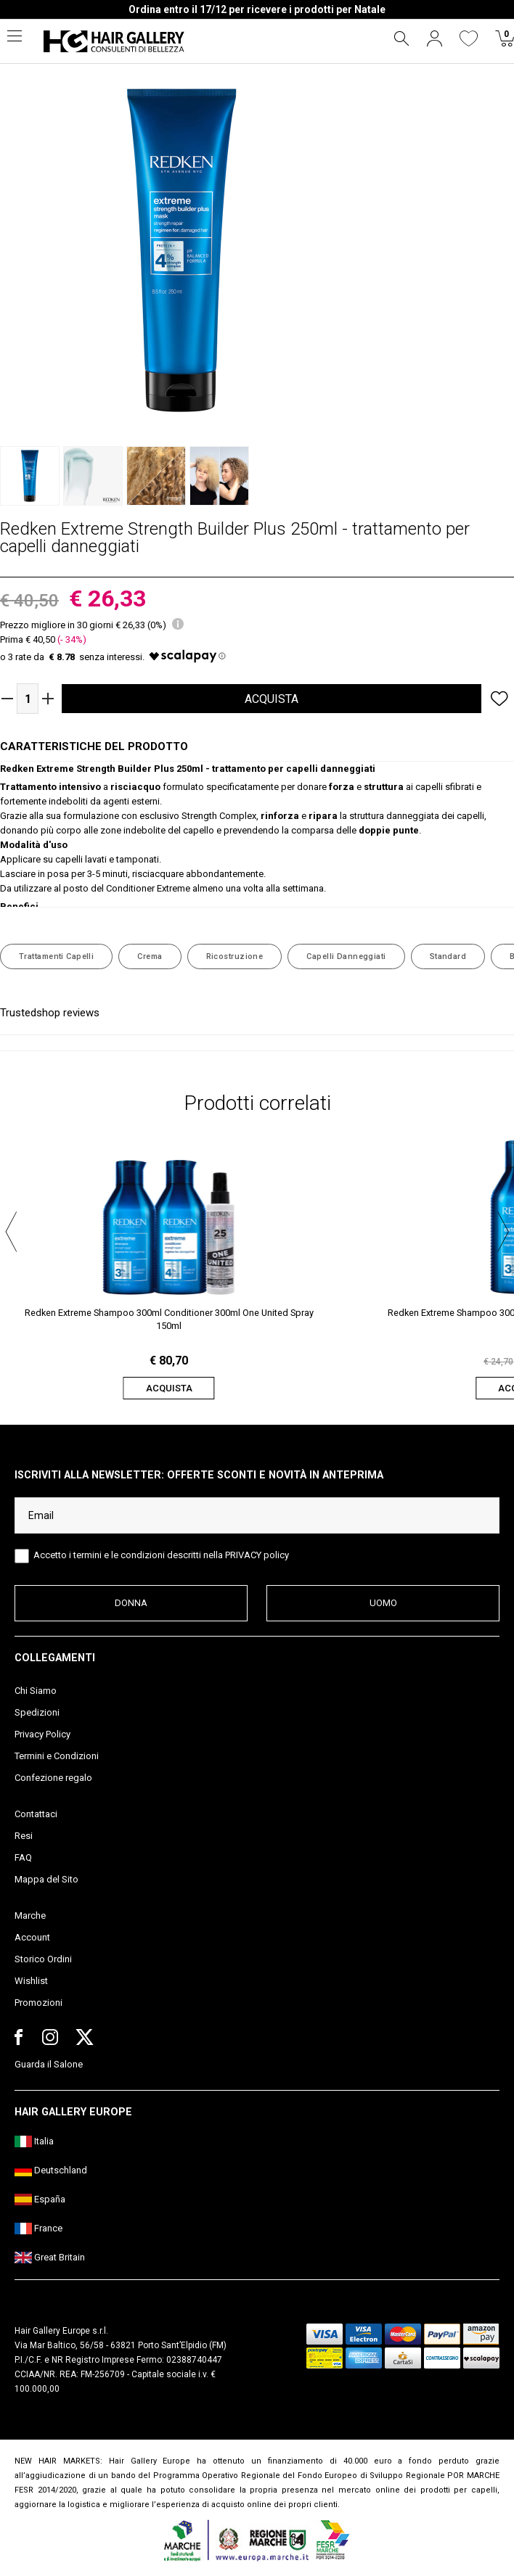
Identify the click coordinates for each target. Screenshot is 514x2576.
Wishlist (31, 1980)
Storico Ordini (43, 1959)
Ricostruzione (235, 956)
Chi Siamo (36, 1690)
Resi (24, 1835)
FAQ (23, 1857)
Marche (30, 1915)
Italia (34, 2141)
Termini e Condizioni (57, 1755)
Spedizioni (37, 1712)
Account (32, 1937)
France (38, 2228)
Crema (149, 956)
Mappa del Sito (46, 1879)
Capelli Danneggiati (346, 956)
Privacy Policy (42, 1734)
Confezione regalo (53, 1777)
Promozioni (38, 2002)
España (40, 2199)
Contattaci (36, 1813)
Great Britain (50, 2257)
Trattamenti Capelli (56, 956)
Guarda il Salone (49, 2064)
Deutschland (51, 2170)
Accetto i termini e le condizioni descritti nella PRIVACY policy (161, 1555)
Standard (448, 956)
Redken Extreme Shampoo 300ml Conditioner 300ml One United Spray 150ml (169, 1319)
